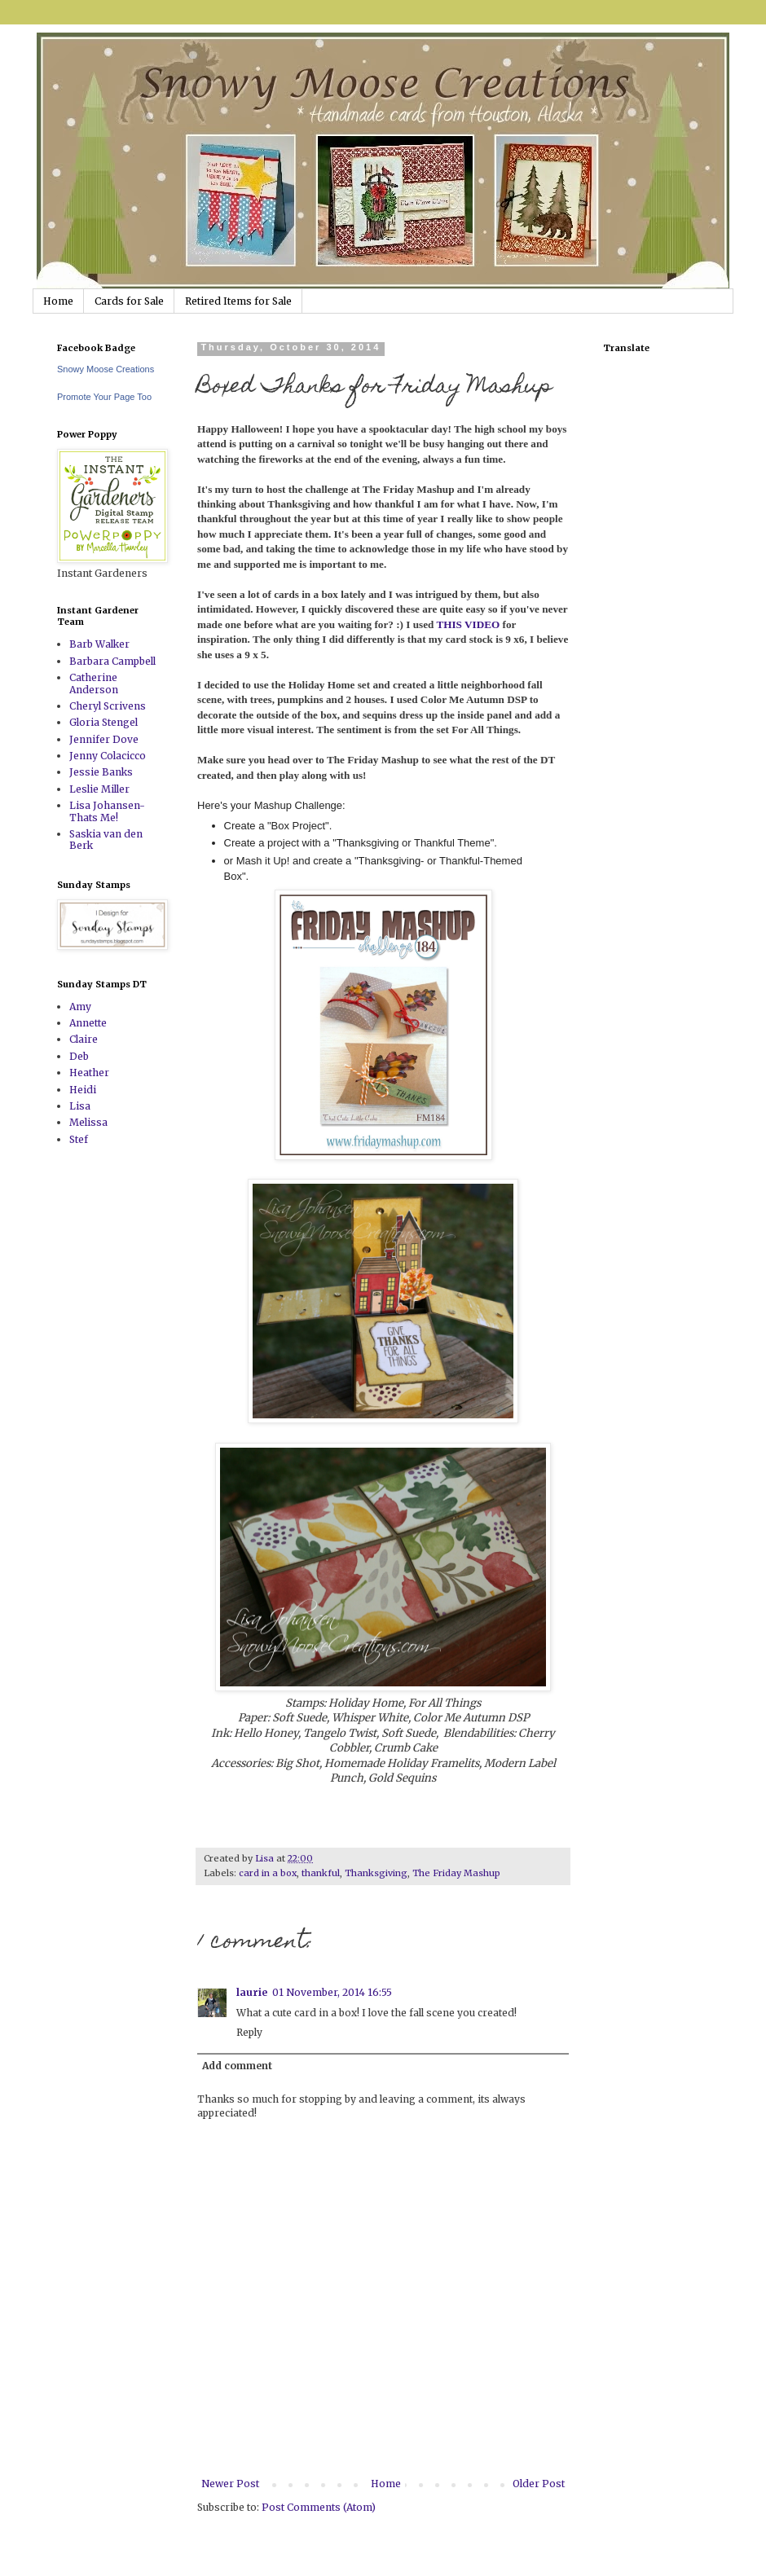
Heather (89, 1072)
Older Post (539, 2483)
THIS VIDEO (468, 624)
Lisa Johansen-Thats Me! (107, 811)
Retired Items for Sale (238, 301)
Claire (83, 1039)
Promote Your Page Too (104, 397)
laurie (251, 1992)
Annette (88, 1023)
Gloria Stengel (103, 722)
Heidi (82, 1090)
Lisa (79, 1106)
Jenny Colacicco (107, 756)
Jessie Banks (101, 772)
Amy (80, 1006)
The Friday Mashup (456, 1873)
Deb (79, 1056)
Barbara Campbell (112, 661)
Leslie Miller (99, 789)
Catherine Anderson (93, 683)
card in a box (268, 1873)
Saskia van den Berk (106, 839)
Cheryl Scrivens (107, 706)
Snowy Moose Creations (105, 369)
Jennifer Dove (104, 739)
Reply (249, 2032)
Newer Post (230, 2483)
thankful (321, 1873)
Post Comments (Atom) (319, 2507)
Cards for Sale (129, 301)
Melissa (88, 1122)
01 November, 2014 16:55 (332, 1992)
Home (58, 301)
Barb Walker (99, 644)
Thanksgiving (376, 1873)
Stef (78, 1139)
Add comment (237, 2065)
